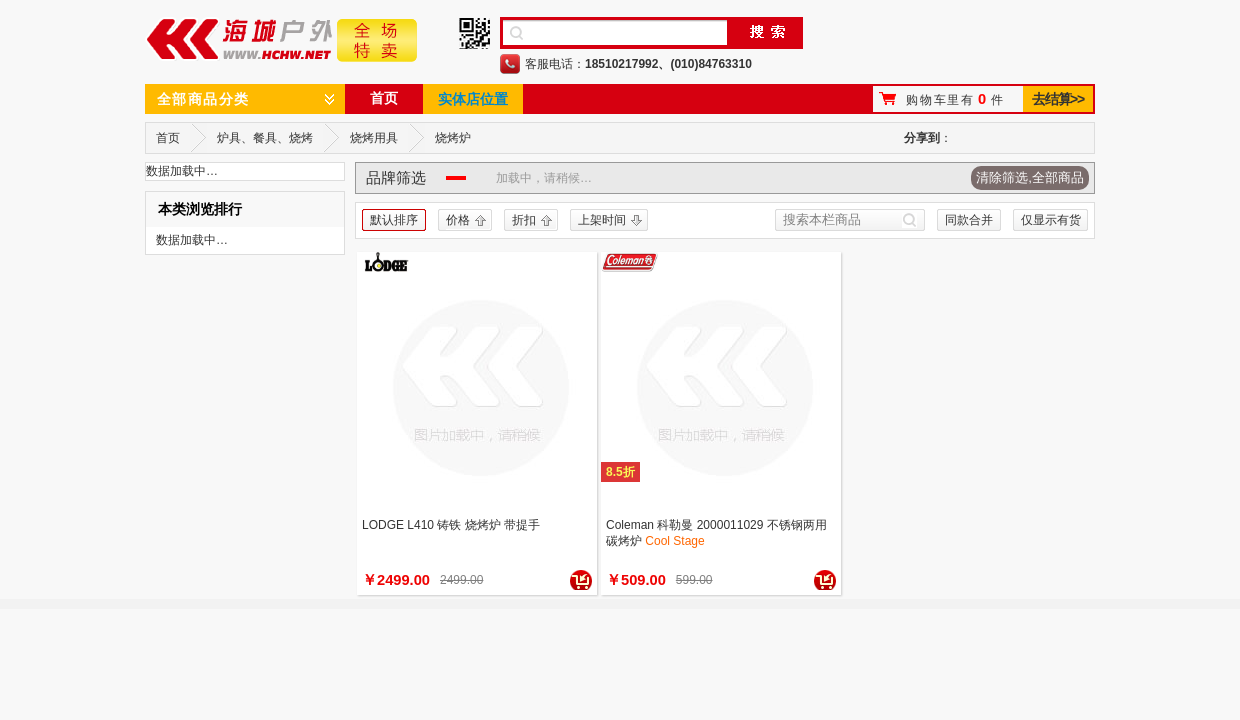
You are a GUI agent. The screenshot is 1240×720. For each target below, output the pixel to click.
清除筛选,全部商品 (1030, 177)
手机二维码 (474, 33)
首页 (384, 98)
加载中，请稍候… (544, 178)
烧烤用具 (374, 138)
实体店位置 (473, 99)
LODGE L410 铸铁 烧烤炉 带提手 (451, 525)
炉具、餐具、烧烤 (265, 138)
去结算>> (1057, 99)
